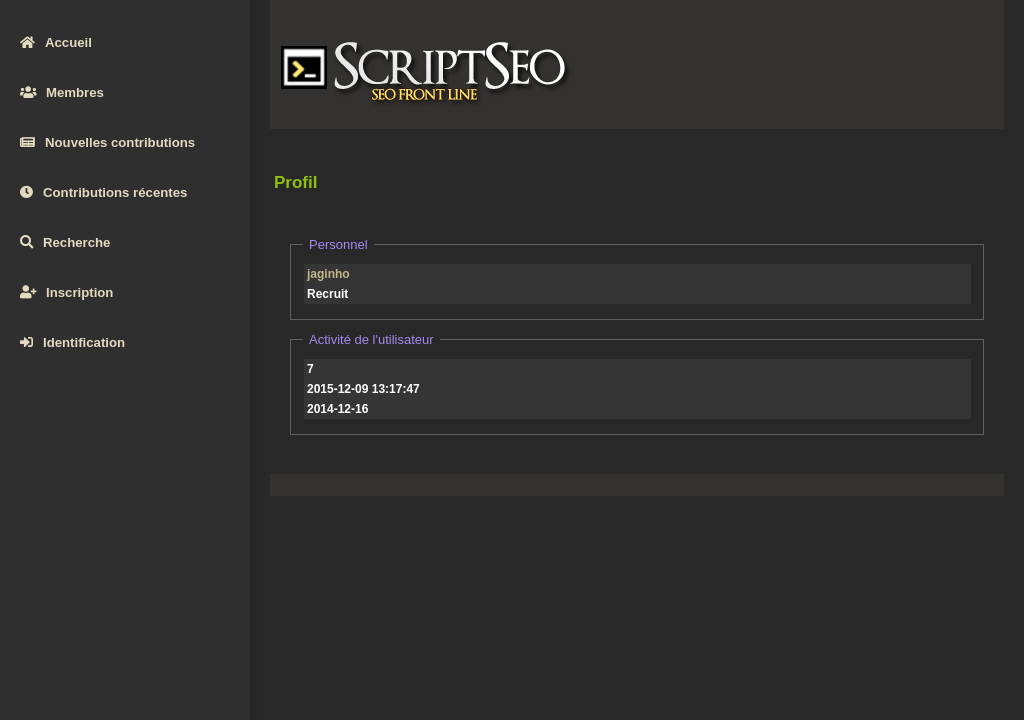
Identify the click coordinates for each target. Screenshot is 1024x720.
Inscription (66, 292)
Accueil (56, 42)
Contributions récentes (103, 192)
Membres (62, 92)
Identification (72, 342)
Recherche (65, 242)
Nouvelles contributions (107, 142)
